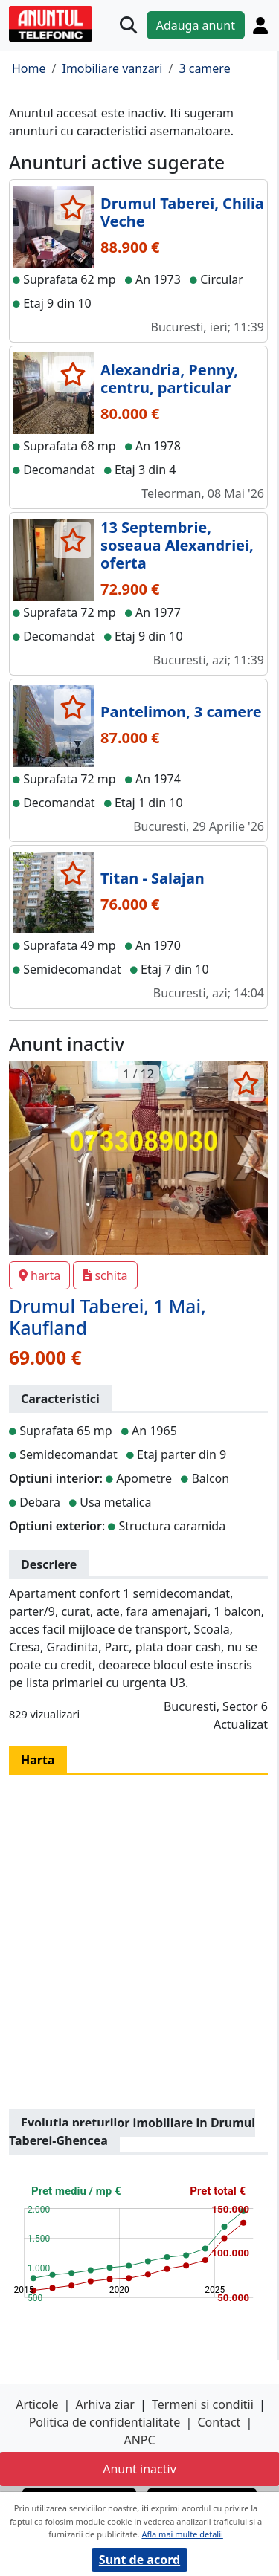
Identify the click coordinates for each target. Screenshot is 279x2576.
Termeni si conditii (203, 2404)
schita (105, 1275)
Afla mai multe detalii (181, 2534)
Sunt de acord (139, 2559)
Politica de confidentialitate (105, 2422)
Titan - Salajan (152, 878)
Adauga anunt (195, 25)
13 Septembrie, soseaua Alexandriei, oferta (177, 545)
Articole (37, 2404)
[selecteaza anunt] (72, 207)
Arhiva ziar (105, 2404)
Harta (38, 1760)
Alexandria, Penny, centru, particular (169, 379)
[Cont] (260, 25)
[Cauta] (128, 25)
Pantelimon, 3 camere (181, 712)
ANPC (139, 2440)
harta (39, 1275)
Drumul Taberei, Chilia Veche (182, 212)
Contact (218, 2422)
